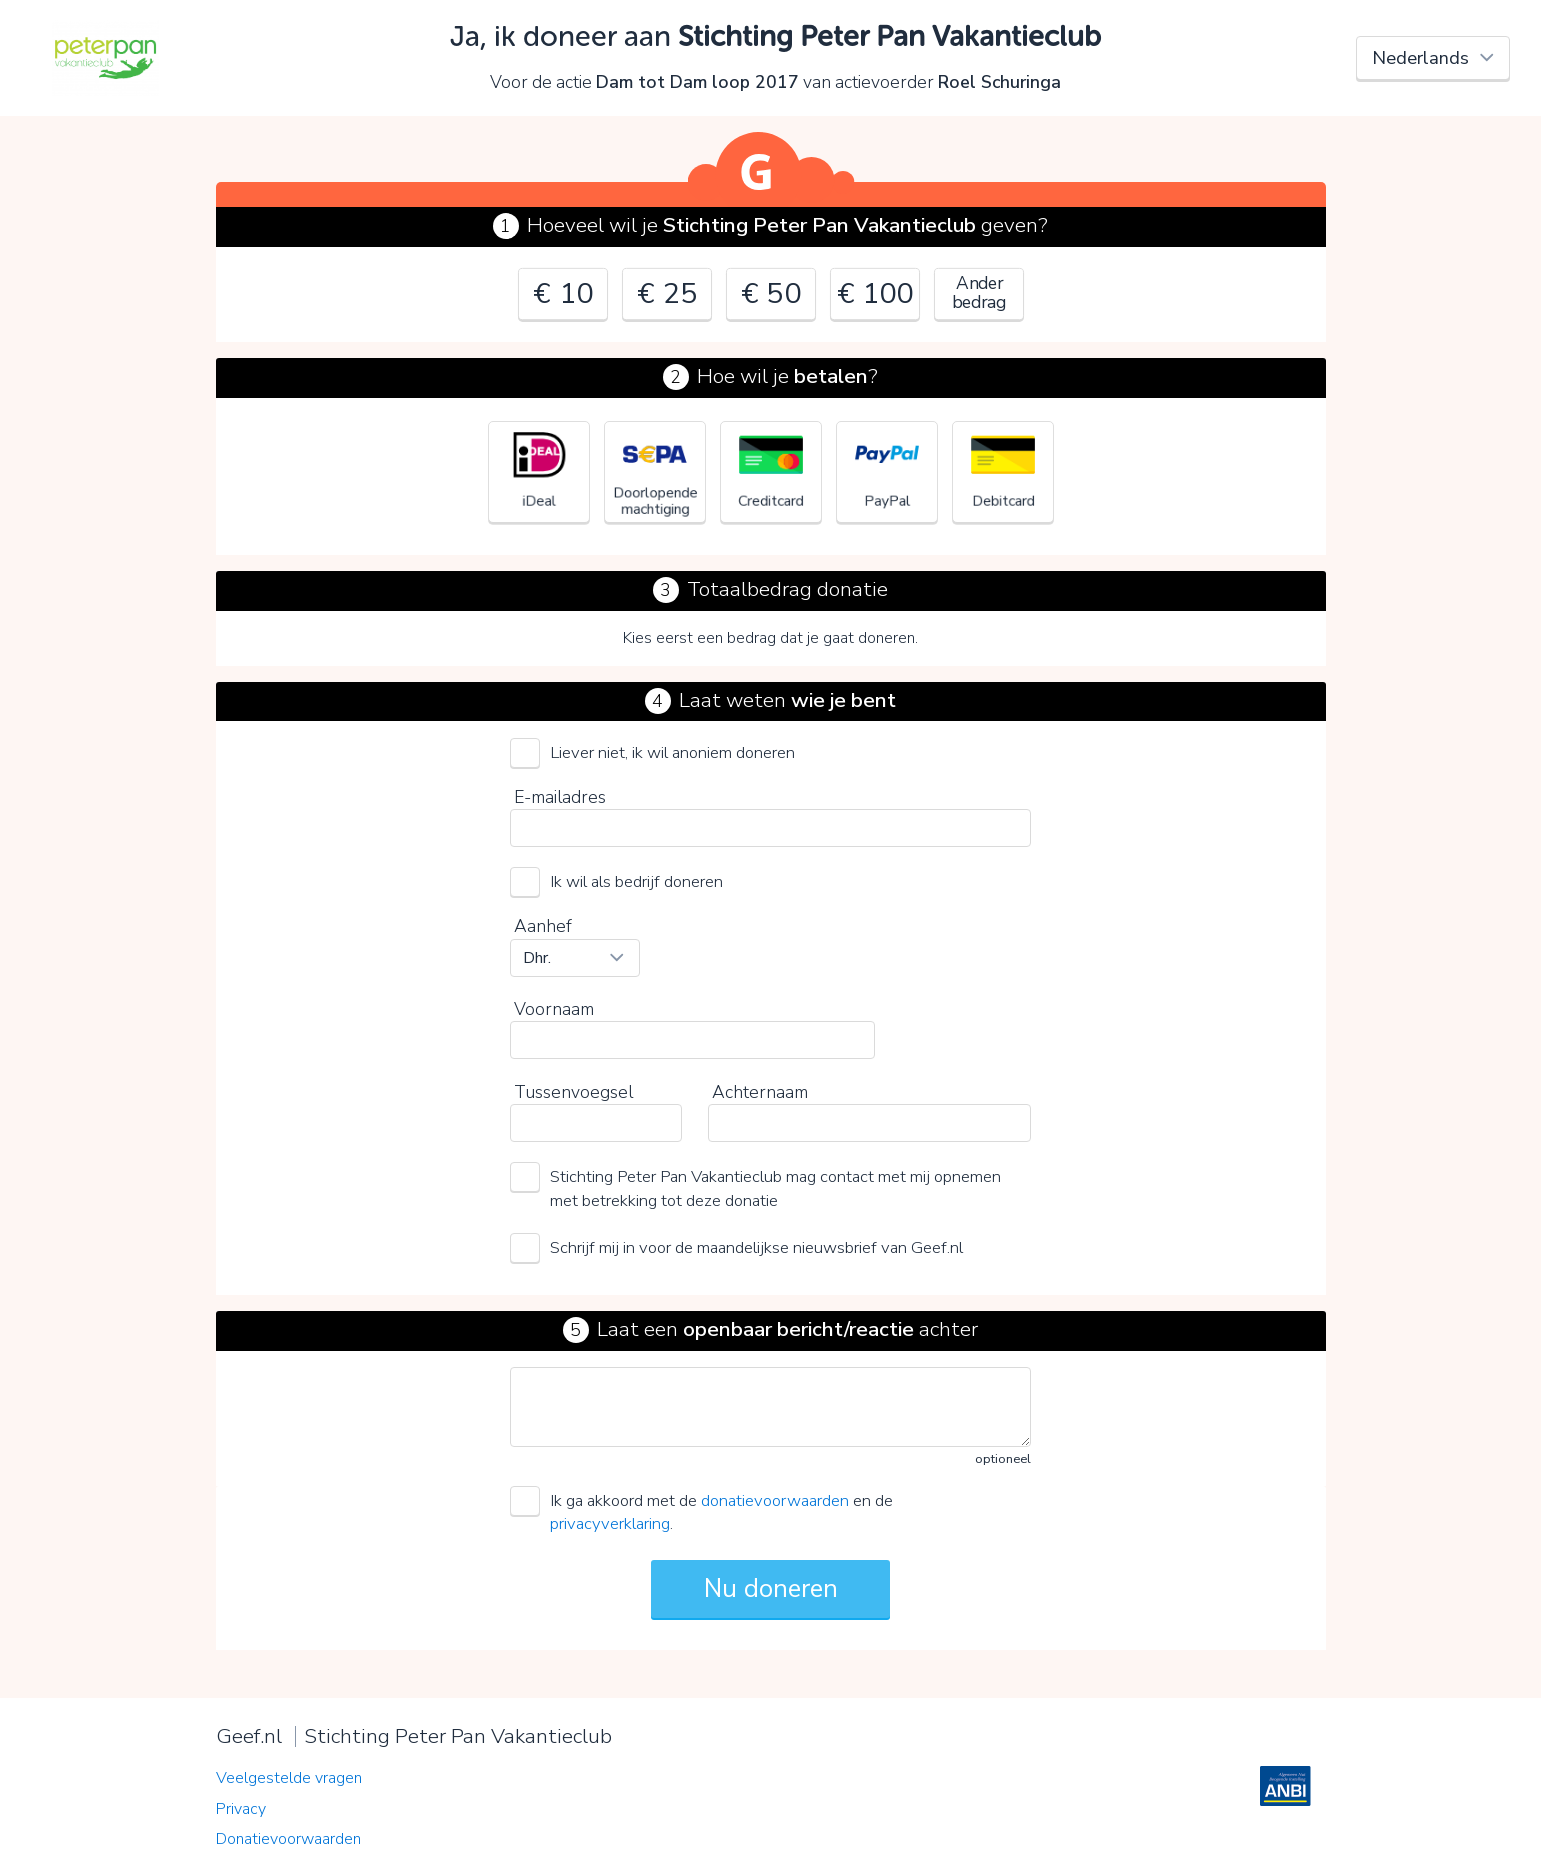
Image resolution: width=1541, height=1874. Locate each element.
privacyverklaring (610, 1523)
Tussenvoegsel (573, 1092)
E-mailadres (560, 797)
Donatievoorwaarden (288, 1839)
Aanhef (543, 926)
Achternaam (760, 1092)
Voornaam (554, 1009)
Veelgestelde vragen (289, 1778)
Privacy (241, 1809)
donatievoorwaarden (775, 1500)
